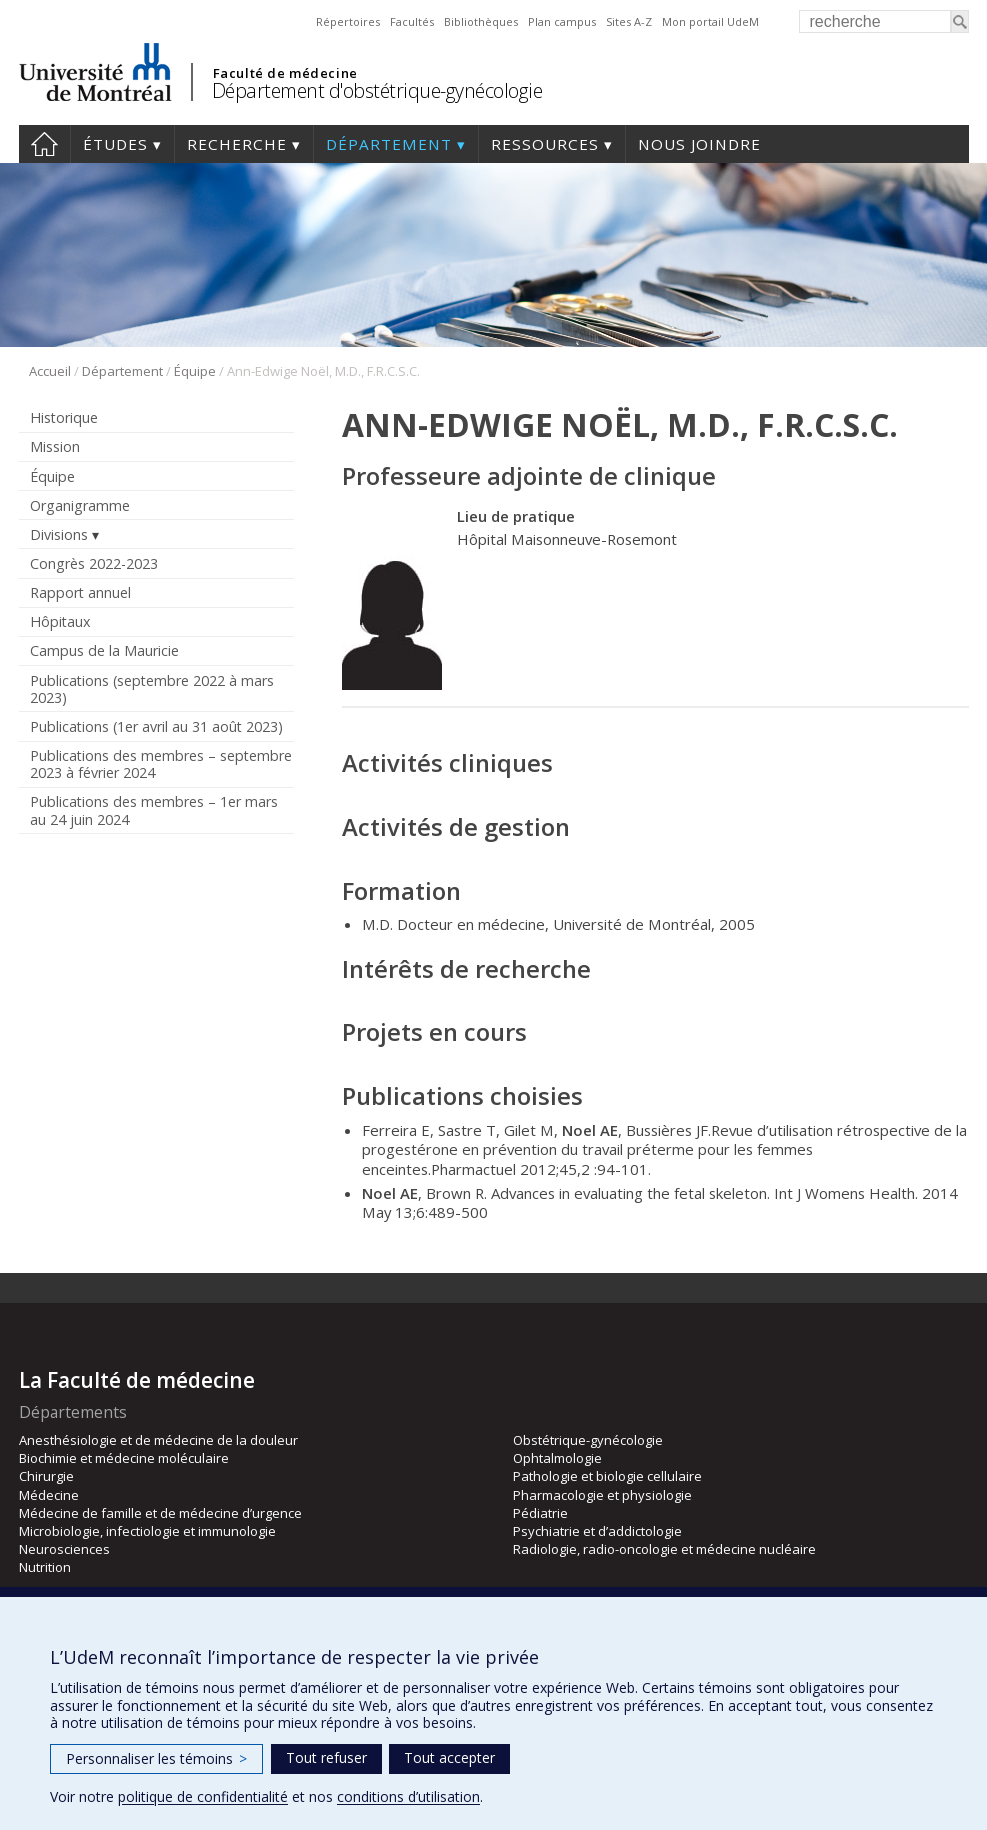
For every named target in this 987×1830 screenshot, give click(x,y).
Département (389, 144)
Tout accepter (449, 1757)
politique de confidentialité (203, 1796)
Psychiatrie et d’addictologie (597, 1531)
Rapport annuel (80, 592)
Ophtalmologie (557, 1458)
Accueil (44, 144)
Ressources (545, 144)
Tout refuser (326, 1757)
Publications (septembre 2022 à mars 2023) (152, 689)
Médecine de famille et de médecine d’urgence (160, 1513)
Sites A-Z (629, 21)
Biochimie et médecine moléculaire (124, 1458)
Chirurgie (46, 1476)
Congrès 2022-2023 (94, 563)
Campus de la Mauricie (104, 650)
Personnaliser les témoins (156, 1758)
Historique (64, 417)
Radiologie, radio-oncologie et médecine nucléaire (664, 1549)
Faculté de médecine (285, 73)
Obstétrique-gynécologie (588, 1440)
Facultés (412, 21)
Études (115, 144)
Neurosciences (64, 1549)
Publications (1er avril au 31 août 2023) (156, 726)
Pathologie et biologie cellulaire (607, 1476)
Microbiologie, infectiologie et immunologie (147, 1531)
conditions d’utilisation (408, 1796)
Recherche (237, 144)
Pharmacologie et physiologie (602, 1495)
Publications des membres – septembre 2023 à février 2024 (161, 764)
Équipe (195, 371)
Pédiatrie (540, 1513)
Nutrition (45, 1567)
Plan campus (562, 21)
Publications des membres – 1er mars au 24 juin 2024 (154, 810)
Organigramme (80, 505)
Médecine (49, 1495)
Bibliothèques (481, 21)
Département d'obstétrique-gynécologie (377, 90)
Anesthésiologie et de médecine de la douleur (158, 1440)
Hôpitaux (60, 621)
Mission (55, 446)
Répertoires (348, 21)
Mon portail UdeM (710, 21)
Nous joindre (699, 144)
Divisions (59, 534)
